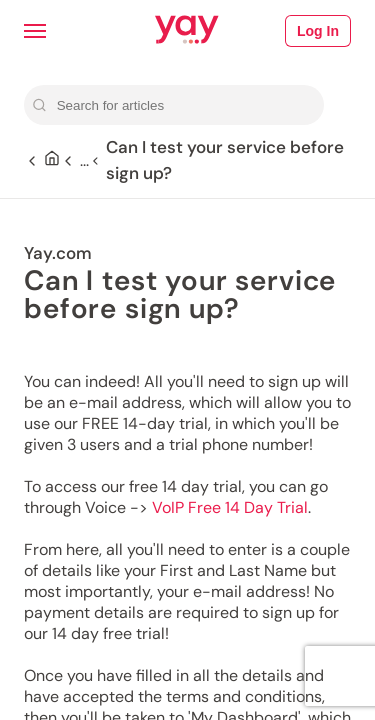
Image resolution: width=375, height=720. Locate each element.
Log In (318, 31)
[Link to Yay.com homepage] (187, 31)
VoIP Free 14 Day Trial (230, 507)
